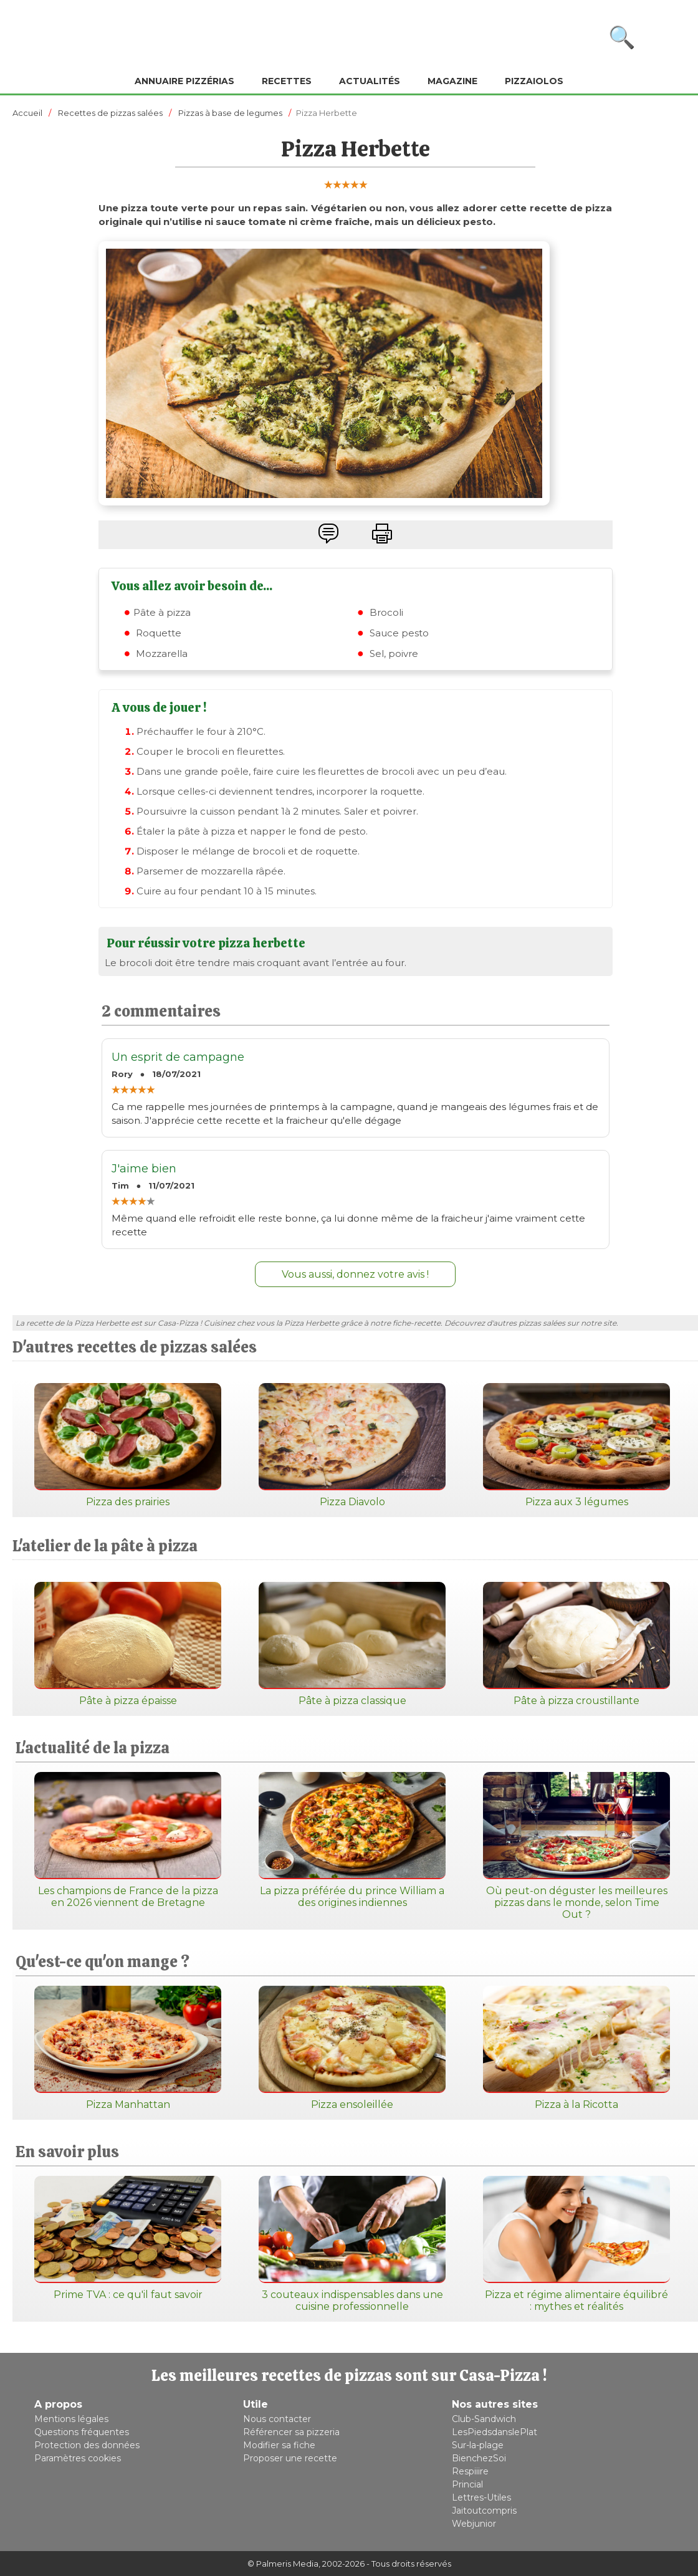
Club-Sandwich (484, 2419)
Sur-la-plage (478, 2445)
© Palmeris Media (282, 2564)
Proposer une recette (290, 2458)
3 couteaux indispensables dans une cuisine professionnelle (352, 2244)
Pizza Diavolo (352, 1445)
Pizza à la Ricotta (576, 2048)
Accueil (27, 113)
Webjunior (474, 2523)
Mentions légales (71, 2419)
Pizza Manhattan (127, 2048)
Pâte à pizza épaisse (127, 1644)
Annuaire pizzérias (184, 81)
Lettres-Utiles (481, 2497)
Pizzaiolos (534, 81)
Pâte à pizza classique (352, 1644)
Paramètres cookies (77, 2458)
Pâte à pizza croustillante (576, 1644)
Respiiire (470, 2471)
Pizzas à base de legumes (230, 113)
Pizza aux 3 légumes (576, 1445)
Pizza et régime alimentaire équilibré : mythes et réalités (576, 2244)
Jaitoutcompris (484, 2510)
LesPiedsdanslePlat (494, 2432)
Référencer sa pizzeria (291, 2432)
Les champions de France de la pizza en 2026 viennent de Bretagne (127, 1840)
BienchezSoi (479, 2458)
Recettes (287, 81)
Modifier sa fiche (279, 2445)
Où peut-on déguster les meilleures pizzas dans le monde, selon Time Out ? (576, 1846)
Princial (467, 2484)
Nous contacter (277, 2419)
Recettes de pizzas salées (110, 113)
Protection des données (87, 2445)
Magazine (452, 81)
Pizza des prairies (127, 1445)
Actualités (369, 81)
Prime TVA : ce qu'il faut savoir (127, 2238)
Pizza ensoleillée (352, 2048)
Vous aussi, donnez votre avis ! (355, 1274)
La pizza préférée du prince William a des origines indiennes (352, 1840)
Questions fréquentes (81, 2432)
